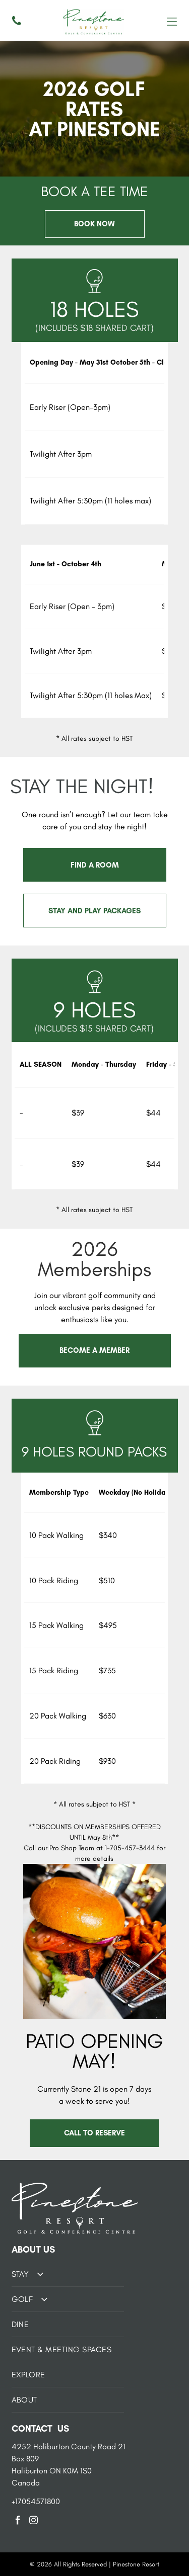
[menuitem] (68, 2274)
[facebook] (18, 2522)
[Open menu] (172, 22)
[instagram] (33, 2522)
